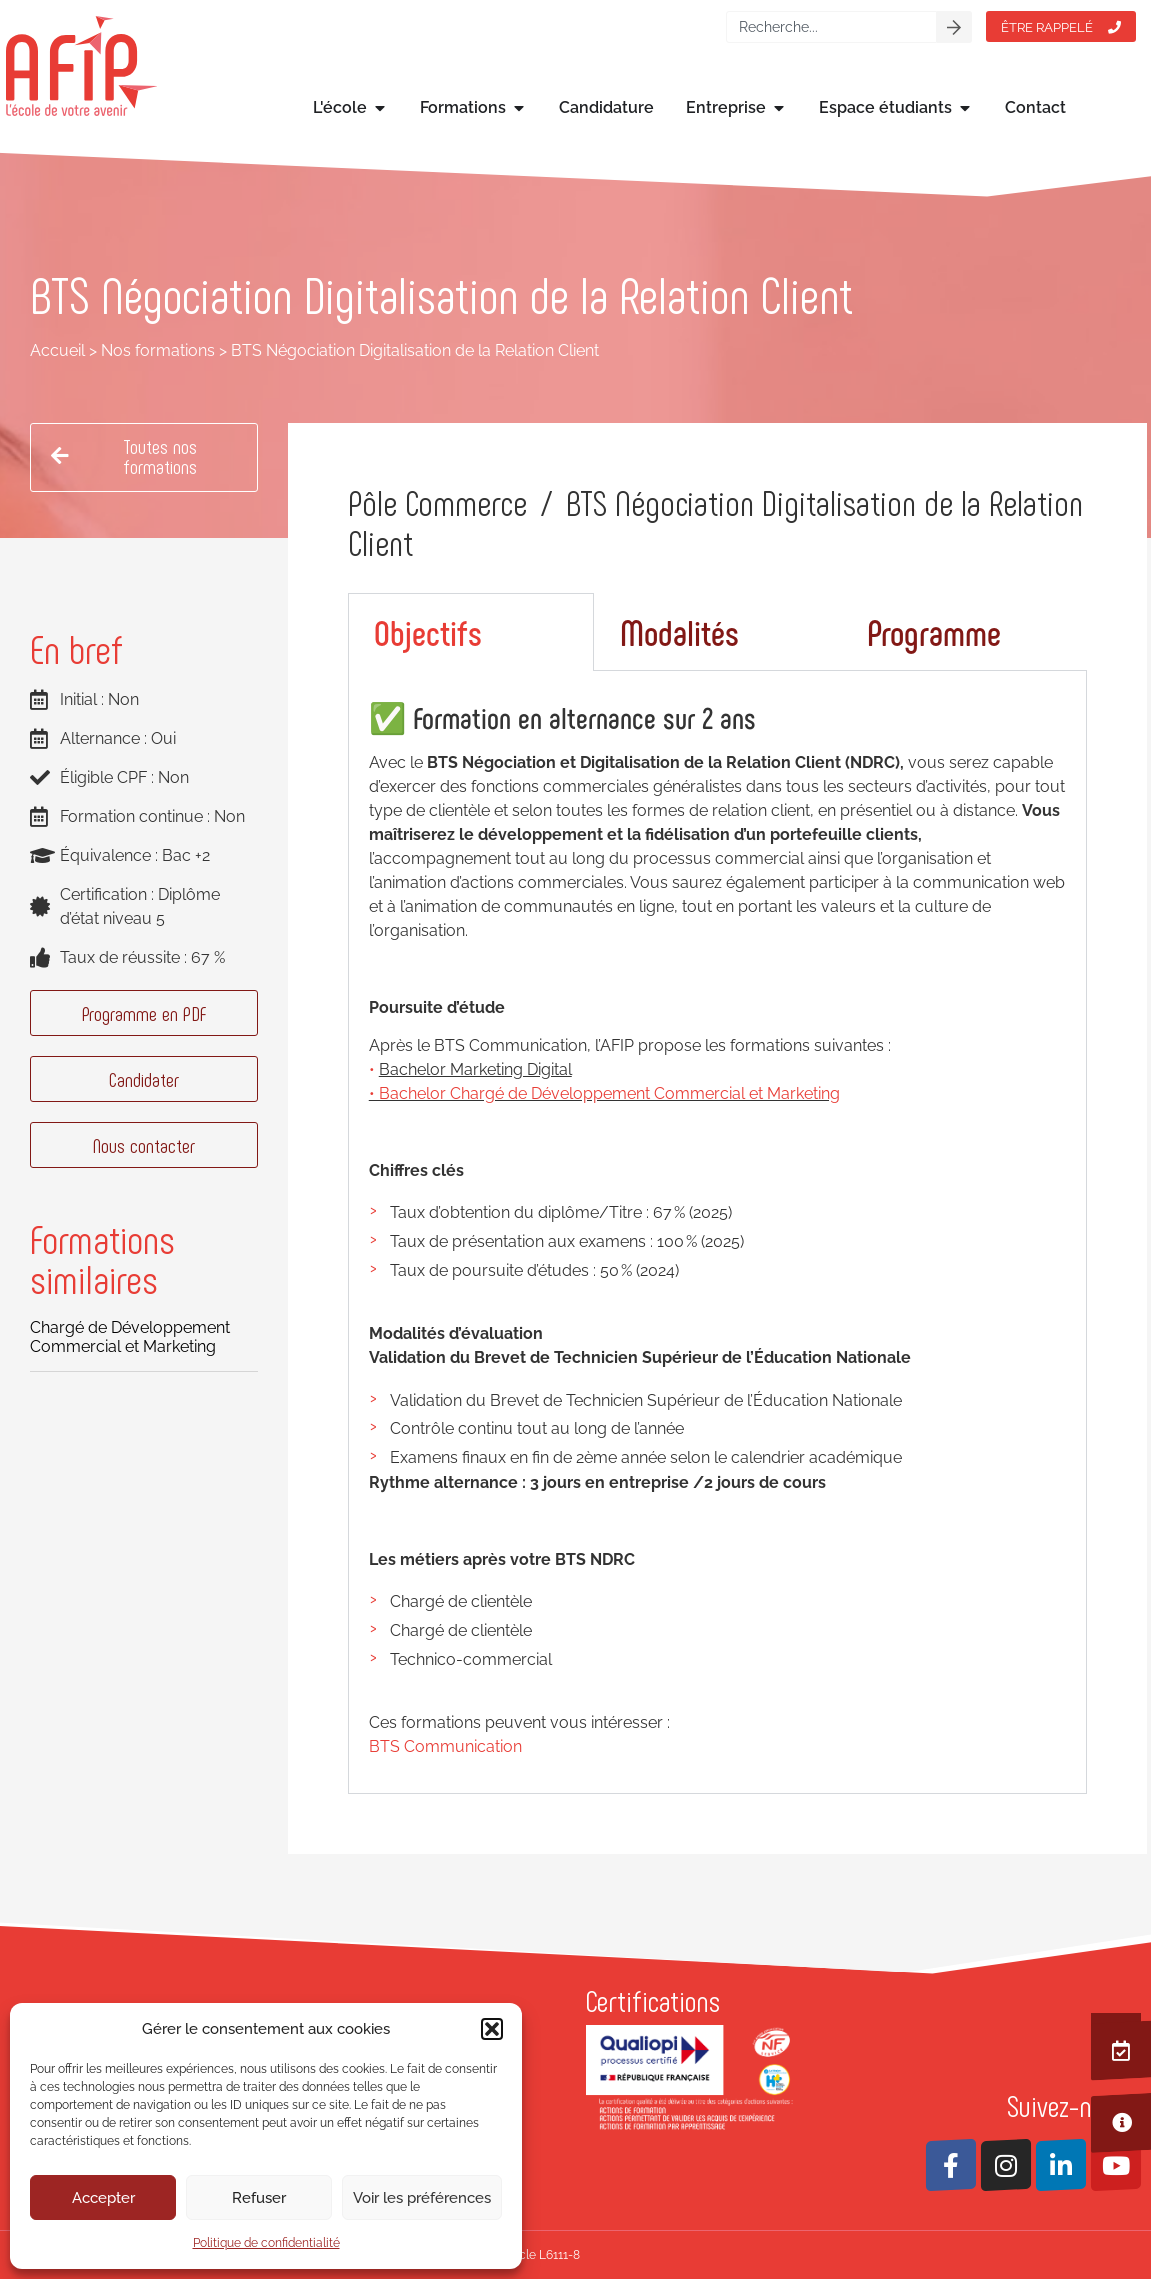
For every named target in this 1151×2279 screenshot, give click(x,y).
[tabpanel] (717, 1232)
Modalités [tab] (679, 631)
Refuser (259, 2198)
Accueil (57, 350)
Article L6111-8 (540, 2255)
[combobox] (831, 27)
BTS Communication (445, 1746)
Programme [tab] (934, 631)
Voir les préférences (422, 2198)
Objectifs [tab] (428, 631)
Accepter (103, 2198)
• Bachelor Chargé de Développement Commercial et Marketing (604, 1093)
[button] (492, 2029)
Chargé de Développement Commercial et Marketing (130, 1337)
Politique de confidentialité (266, 2243)
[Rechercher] (954, 27)
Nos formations (158, 350)
